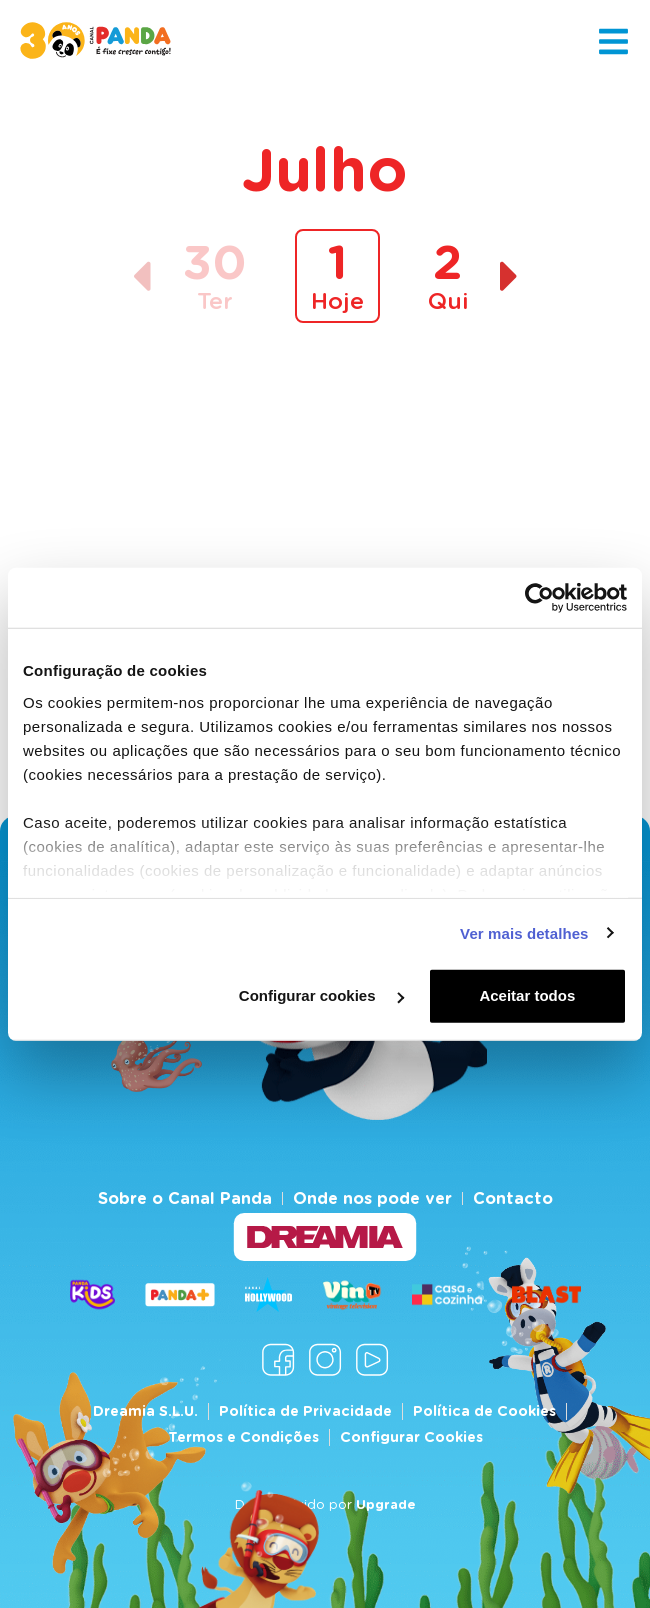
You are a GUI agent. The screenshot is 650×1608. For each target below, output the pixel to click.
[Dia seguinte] (509, 276)
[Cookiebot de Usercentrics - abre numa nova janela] (539, 598)
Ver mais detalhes (524, 932)
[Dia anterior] (141, 276)
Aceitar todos (527, 995)
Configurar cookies (321, 995)
